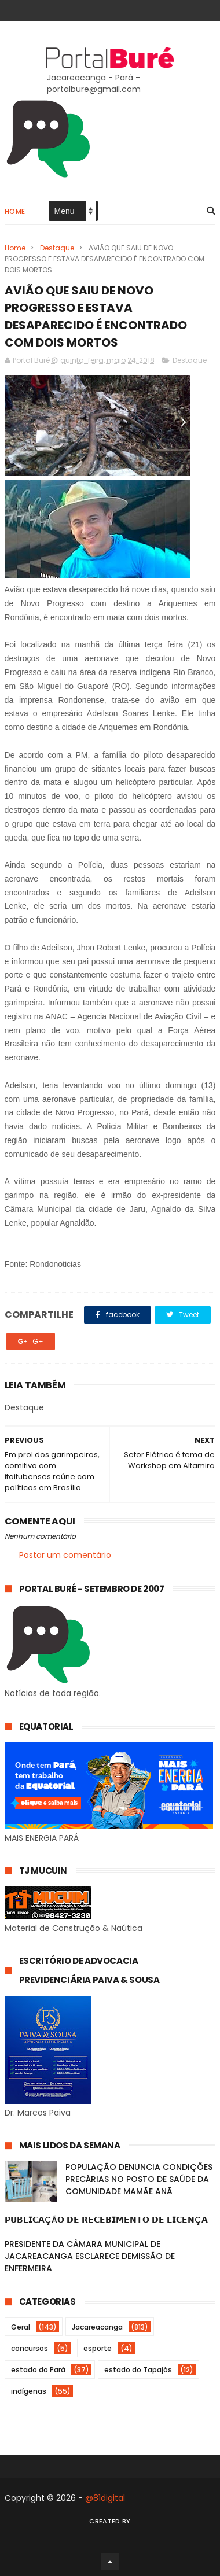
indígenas (28, 2391)
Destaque (57, 248)
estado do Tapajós (138, 2370)
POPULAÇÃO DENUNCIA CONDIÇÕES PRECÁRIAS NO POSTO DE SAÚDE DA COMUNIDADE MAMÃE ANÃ (138, 2179)
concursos (29, 2348)
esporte (97, 2348)
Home (15, 211)
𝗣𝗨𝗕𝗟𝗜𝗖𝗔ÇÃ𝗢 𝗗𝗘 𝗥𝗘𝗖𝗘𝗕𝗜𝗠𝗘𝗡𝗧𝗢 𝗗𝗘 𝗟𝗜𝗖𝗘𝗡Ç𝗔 (106, 2219)
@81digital (105, 2498)
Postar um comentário (65, 1555)
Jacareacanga (97, 2327)
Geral (20, 2327)
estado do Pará (38, 2370)
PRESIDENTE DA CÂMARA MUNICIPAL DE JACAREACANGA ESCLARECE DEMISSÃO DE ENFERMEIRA (90, 2256)
